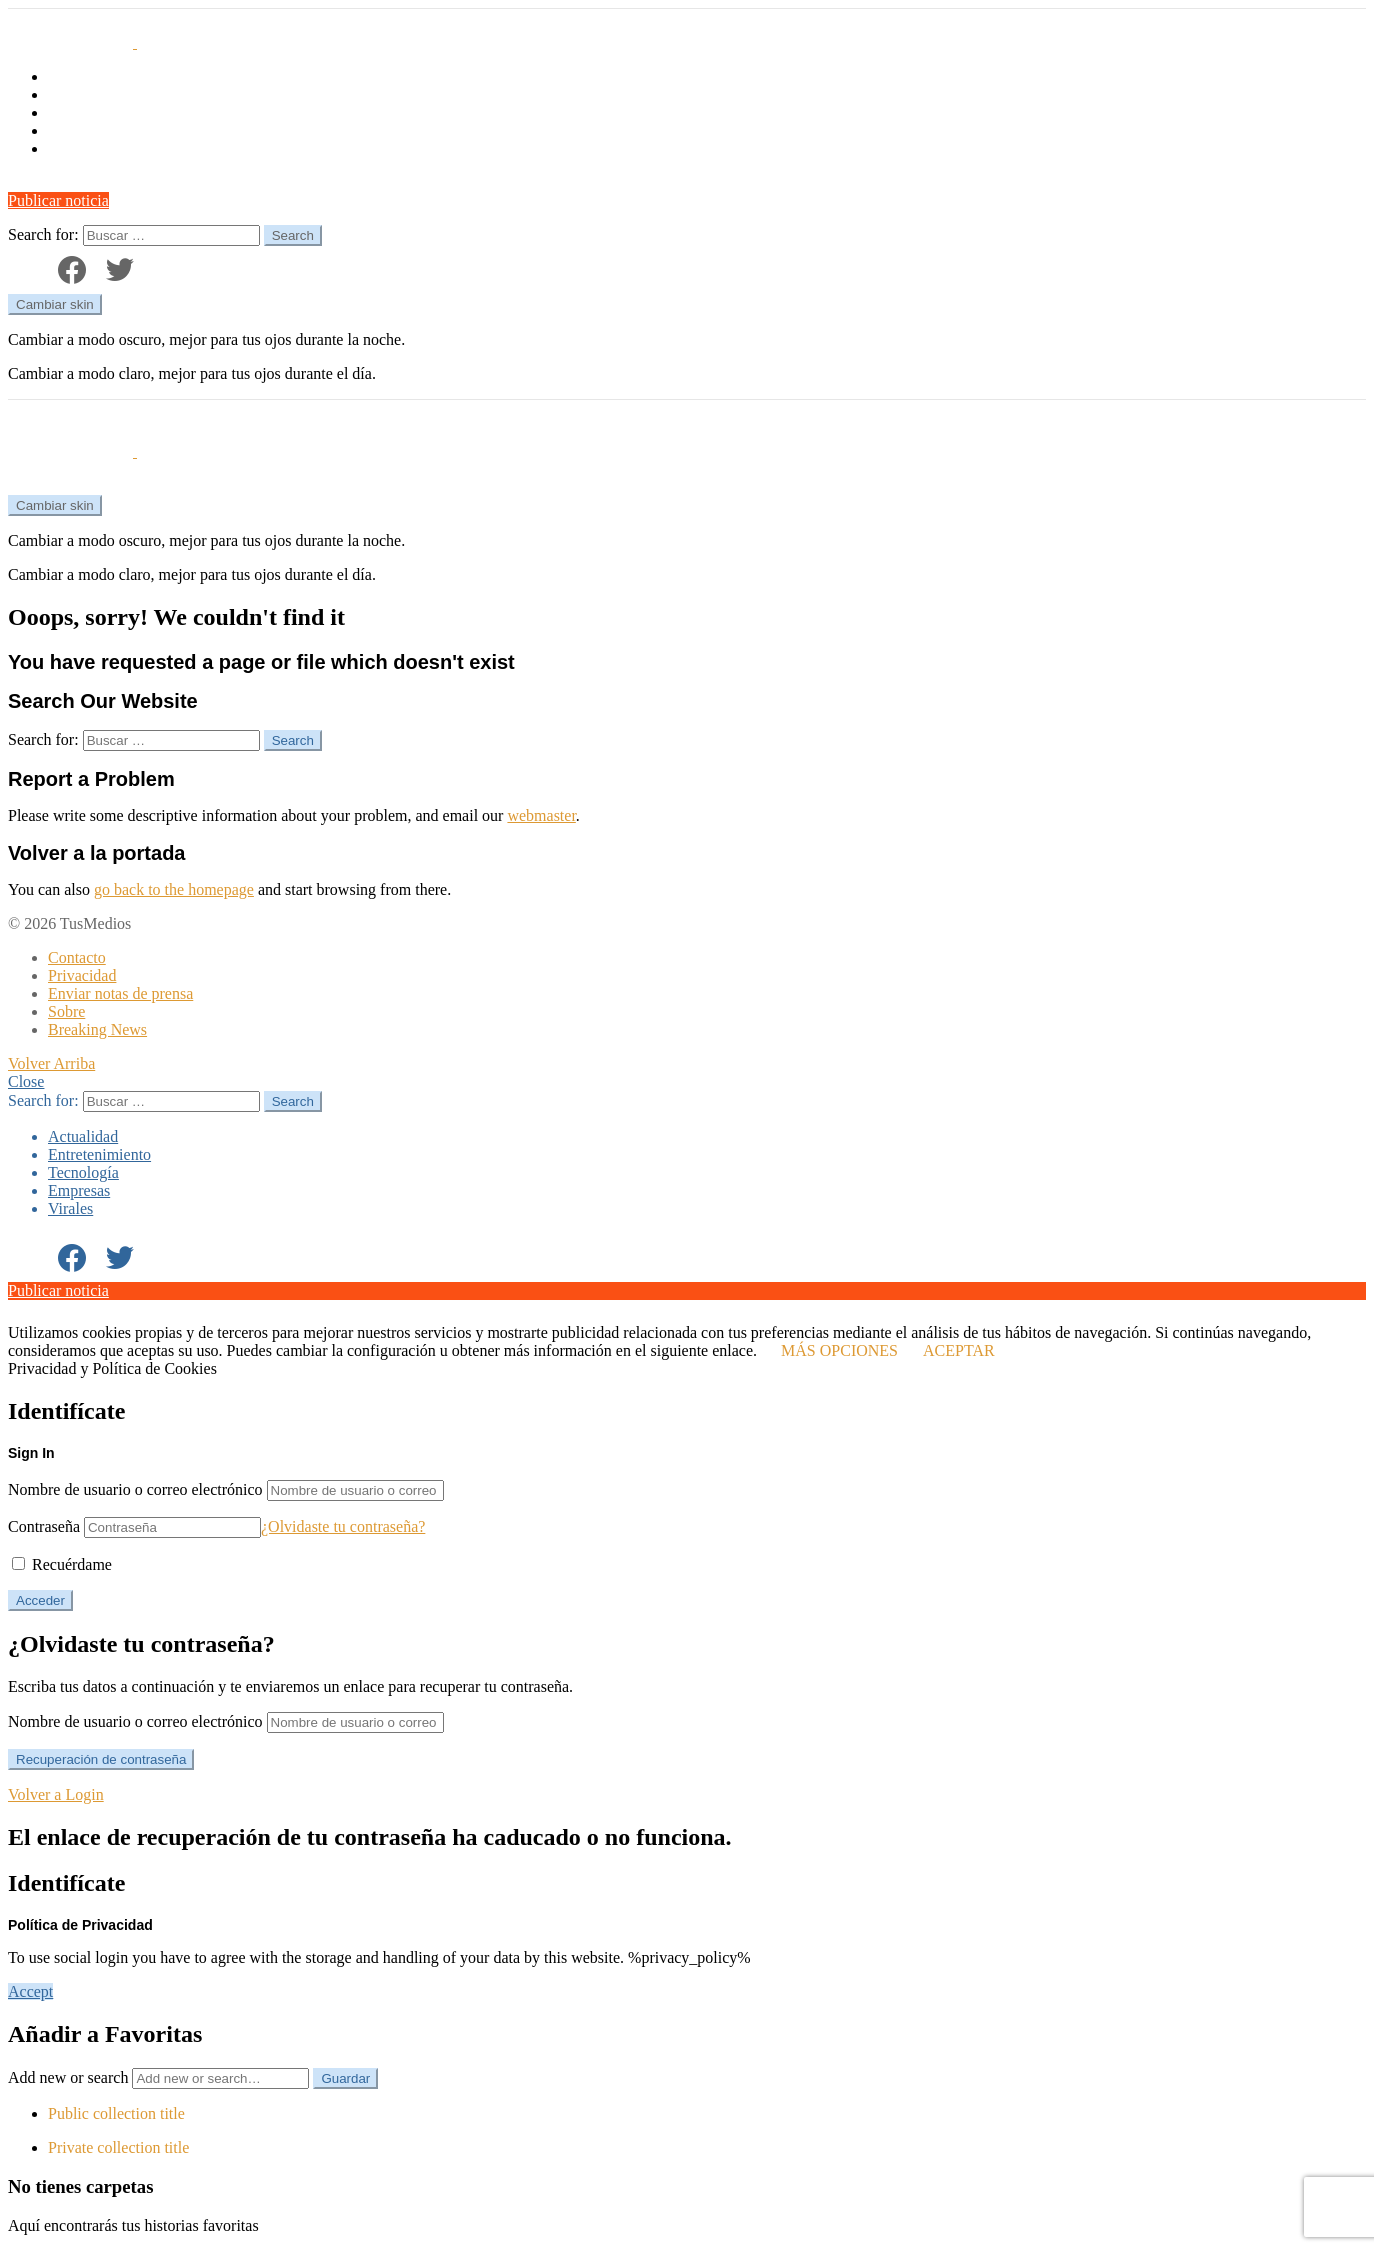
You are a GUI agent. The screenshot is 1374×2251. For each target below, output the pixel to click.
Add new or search (160, 2077)
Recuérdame (62, 1564)
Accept (30, 1991)
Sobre (66, 1011)
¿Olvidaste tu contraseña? (343, 1526)
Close (26, 1081)
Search (293, 235)
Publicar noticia (58, 200)
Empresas (79, 130)
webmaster (541, 815)
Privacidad (82, 975)
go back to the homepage (174, 889)
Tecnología (83, 112)
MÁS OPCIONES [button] (839, 1350)
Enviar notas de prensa (120, 993)
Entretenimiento (99, 94)
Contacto (77, 957)
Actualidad (83, 76)
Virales (70, 148)
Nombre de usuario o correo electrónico (135, 1489)
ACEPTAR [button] (959, 1350)
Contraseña (44, 1526)
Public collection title (116, 2113)
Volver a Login (56, 1794)
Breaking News (97, 1029)
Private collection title (118, 2147)
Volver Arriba (51, 1063)
